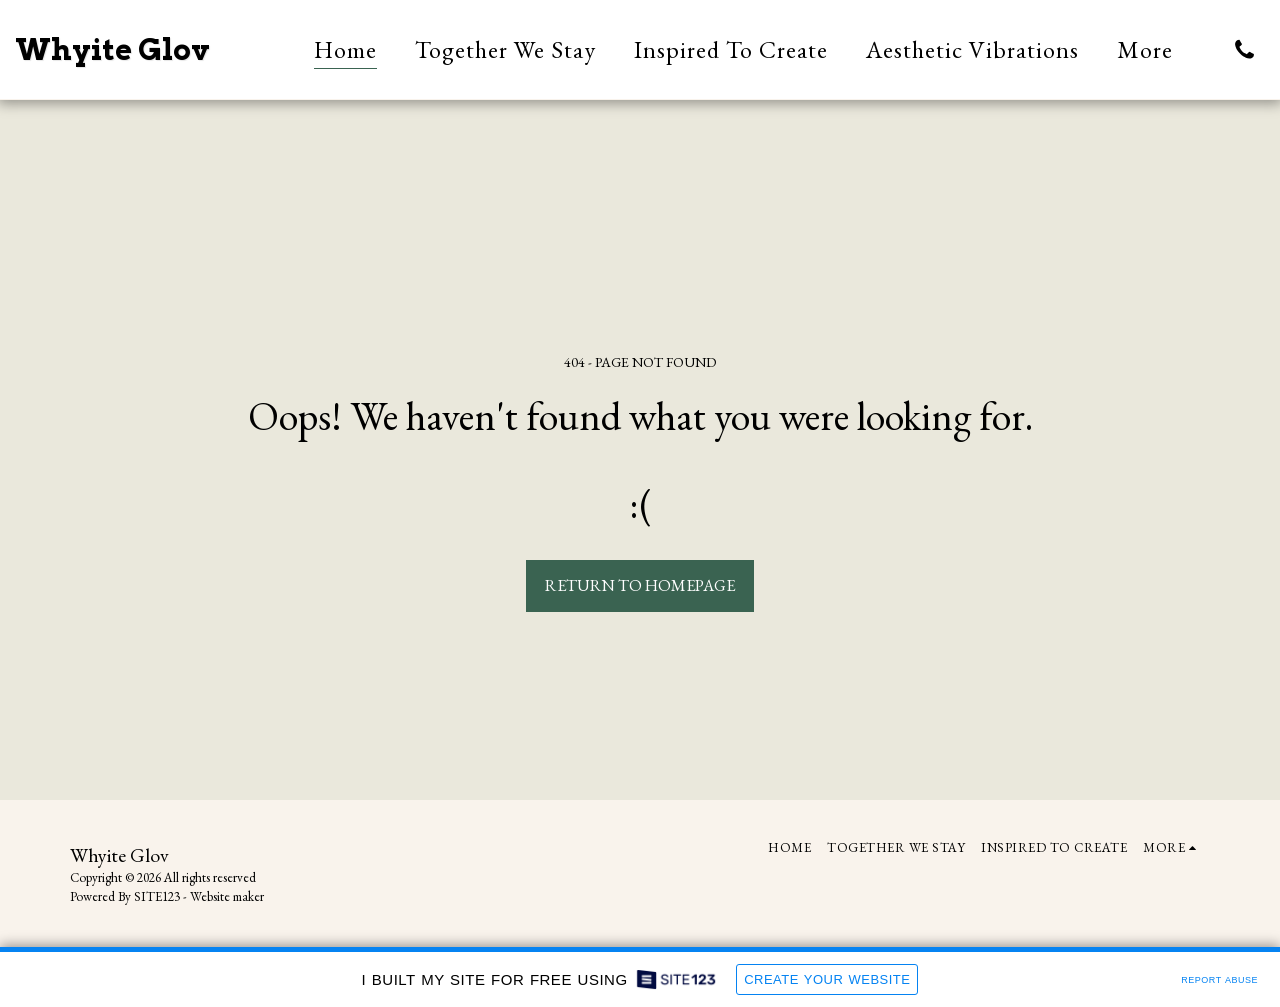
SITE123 (157, 896)
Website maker (227, 896)
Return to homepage (640, 585)
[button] (1244, 49)
